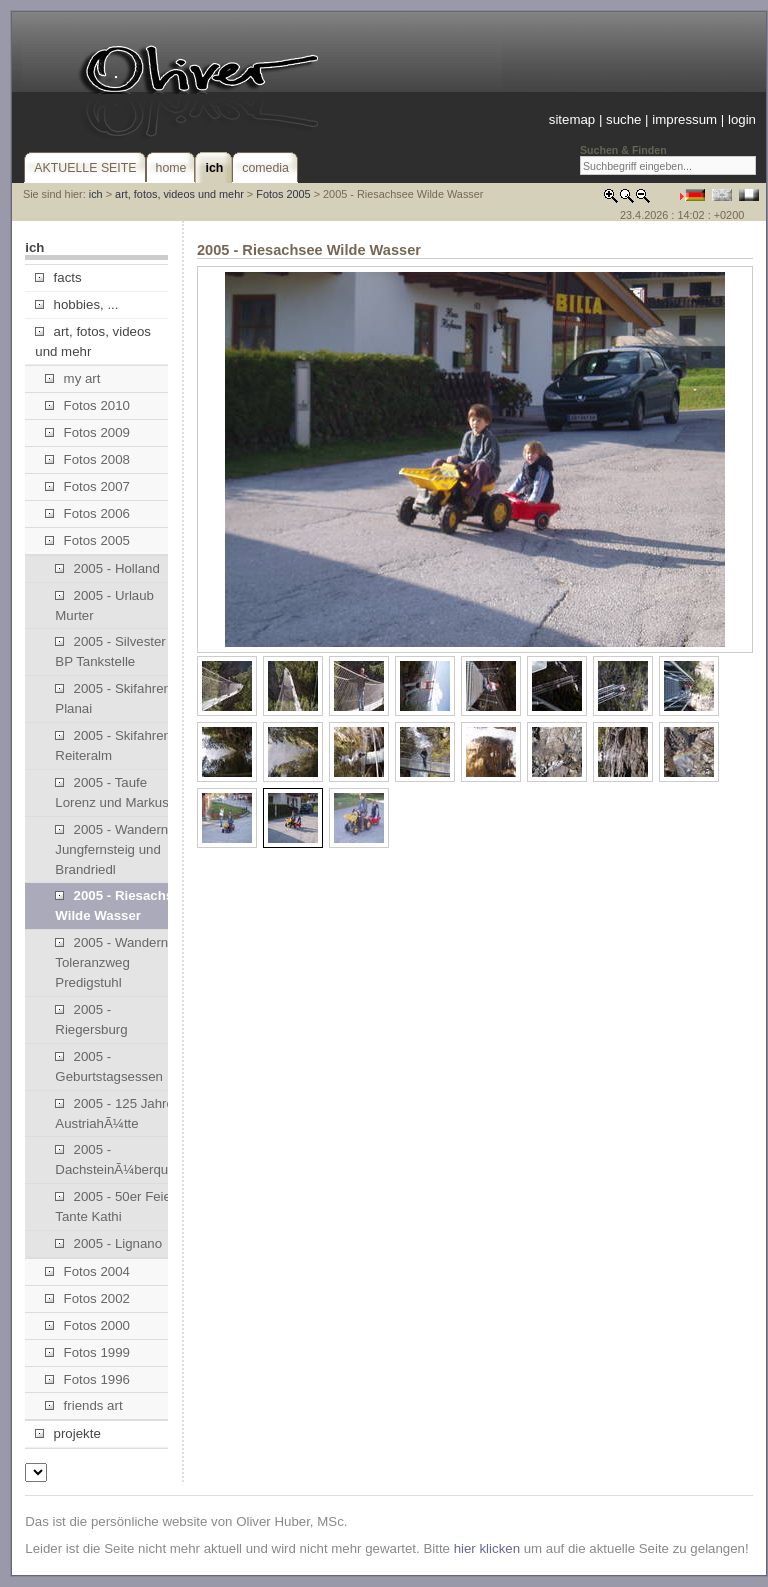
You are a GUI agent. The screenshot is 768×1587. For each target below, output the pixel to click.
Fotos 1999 (87, 1352)
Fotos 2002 (87, 1298)
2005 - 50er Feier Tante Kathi (115, 1206)
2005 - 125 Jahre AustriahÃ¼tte (114, 1113)
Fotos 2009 (87, 432)
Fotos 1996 (87, 1379)
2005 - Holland (107, 568)
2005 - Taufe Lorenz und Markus (112, 792)
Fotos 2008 (87, 459)
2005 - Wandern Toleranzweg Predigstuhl (111, 962)
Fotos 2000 (87, 1325)
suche (623, 119)
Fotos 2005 (283, 194)
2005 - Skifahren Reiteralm (113, 745)
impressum (684, 119)
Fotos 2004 (87, 1271)
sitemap (572, 119)
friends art (83, 1405)
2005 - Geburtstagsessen (109, 1066)
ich (96, 194)
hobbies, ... (76, 304)
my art (72, 378)
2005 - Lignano (108, 1243)
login (742, 119)
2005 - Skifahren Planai (113, 698)
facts (58, 277)
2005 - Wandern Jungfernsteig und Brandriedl (111, 849)
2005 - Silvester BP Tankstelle (110, 651)
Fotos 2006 (87, 513)
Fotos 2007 (87, 486)
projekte (67, 1433)
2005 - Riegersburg (91, 1019)
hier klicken (487, 1548)
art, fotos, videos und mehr (179, 194)
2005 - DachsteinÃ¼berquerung (119, 1159)
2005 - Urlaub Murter (104, 605)
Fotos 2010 (87, 405)
